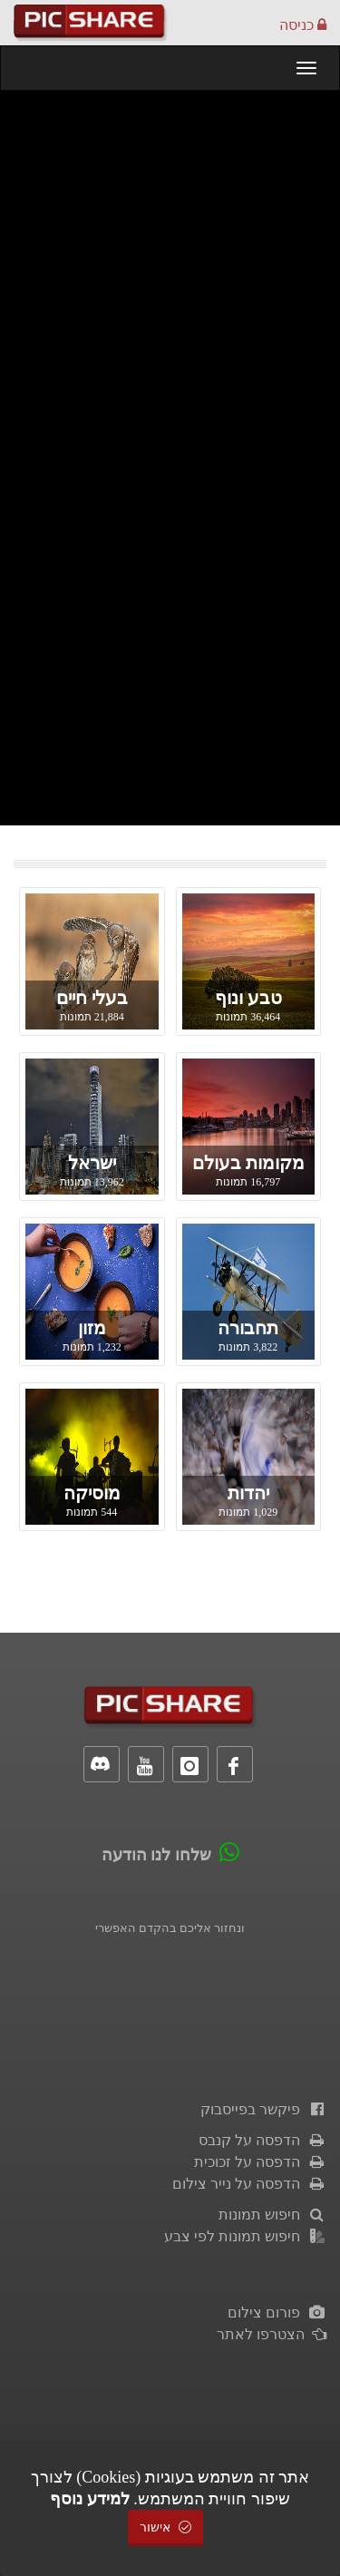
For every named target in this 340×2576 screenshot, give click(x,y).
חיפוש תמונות (272, 2214)
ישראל (92, 1163)
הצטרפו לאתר (271, 2334)
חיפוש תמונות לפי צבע (245, 2236)
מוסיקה (92, 1493)
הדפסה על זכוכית (260, 2162)
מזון (92, 1328)
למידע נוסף (90, 2499)
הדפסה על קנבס (262, 2140)
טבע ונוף (248, 998)
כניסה (302, 25)
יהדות (248, 1493)
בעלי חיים (92, 998)
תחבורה (248, 1328)
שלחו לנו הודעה (156, 1855)
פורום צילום (277, 2312)
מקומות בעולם (248, 1163)
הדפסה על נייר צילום (249, 2183)
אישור (166, 2527)
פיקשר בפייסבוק (263, 2109)
